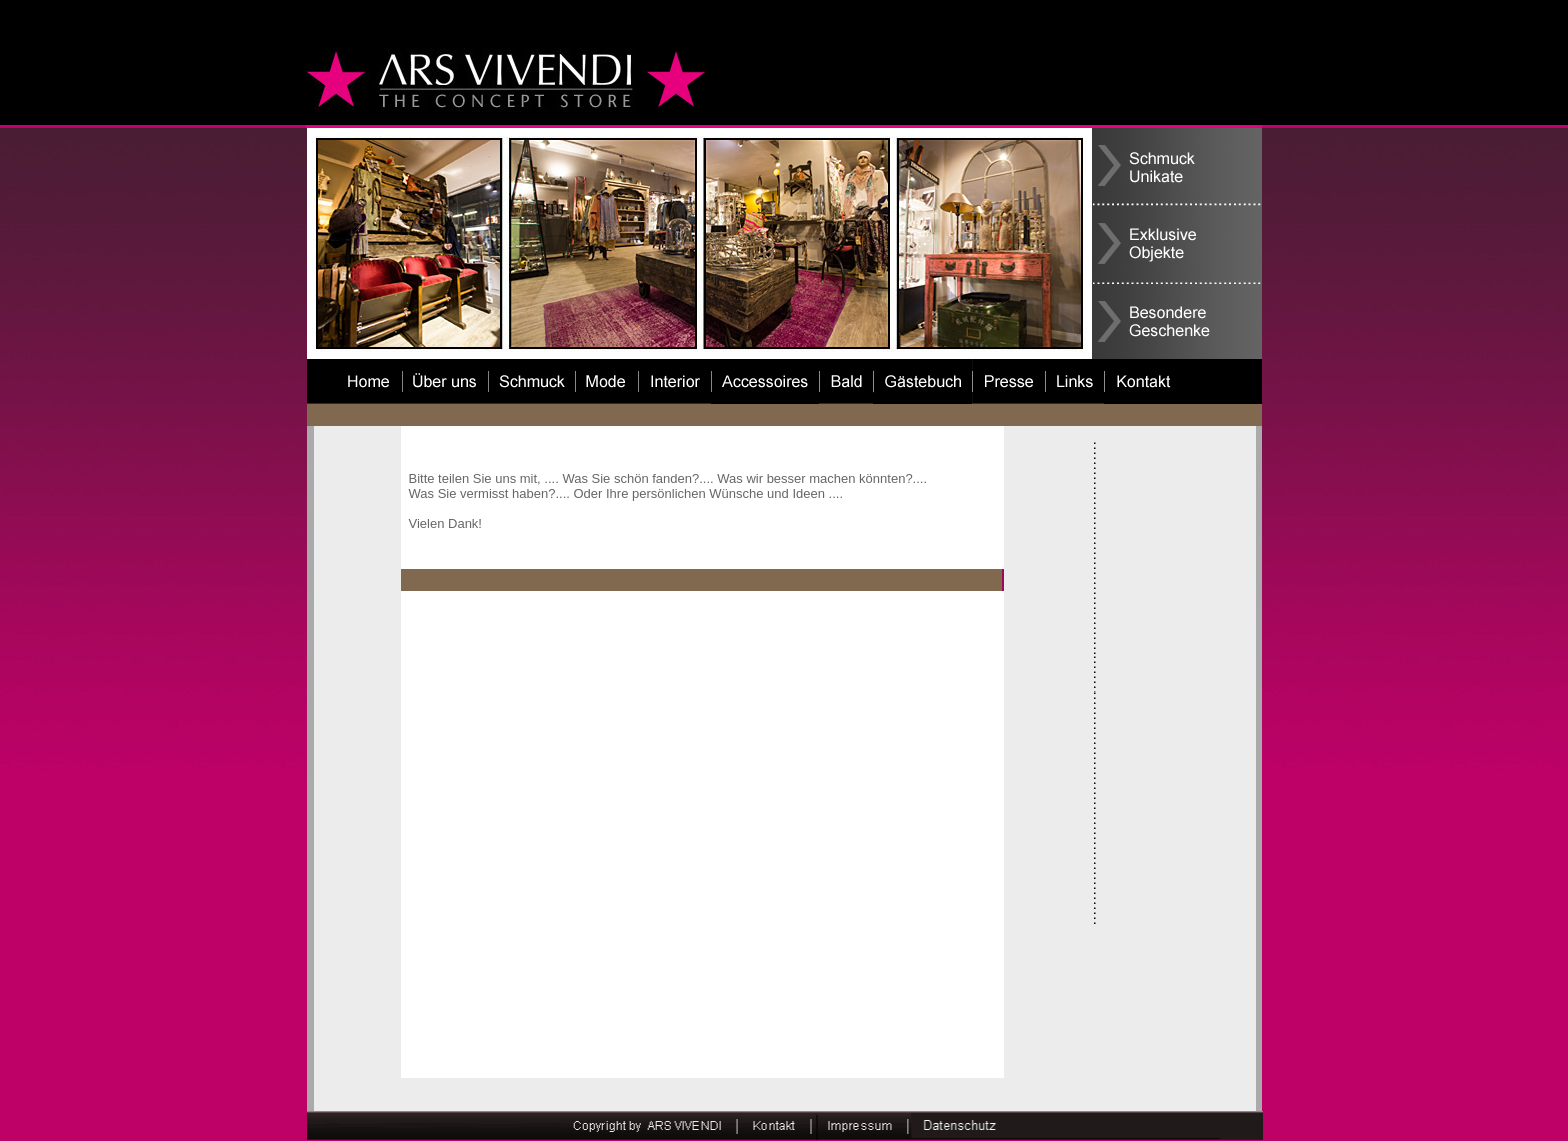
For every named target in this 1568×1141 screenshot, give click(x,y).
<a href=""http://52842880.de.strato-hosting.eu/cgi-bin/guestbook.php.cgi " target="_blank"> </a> (701, 834)
